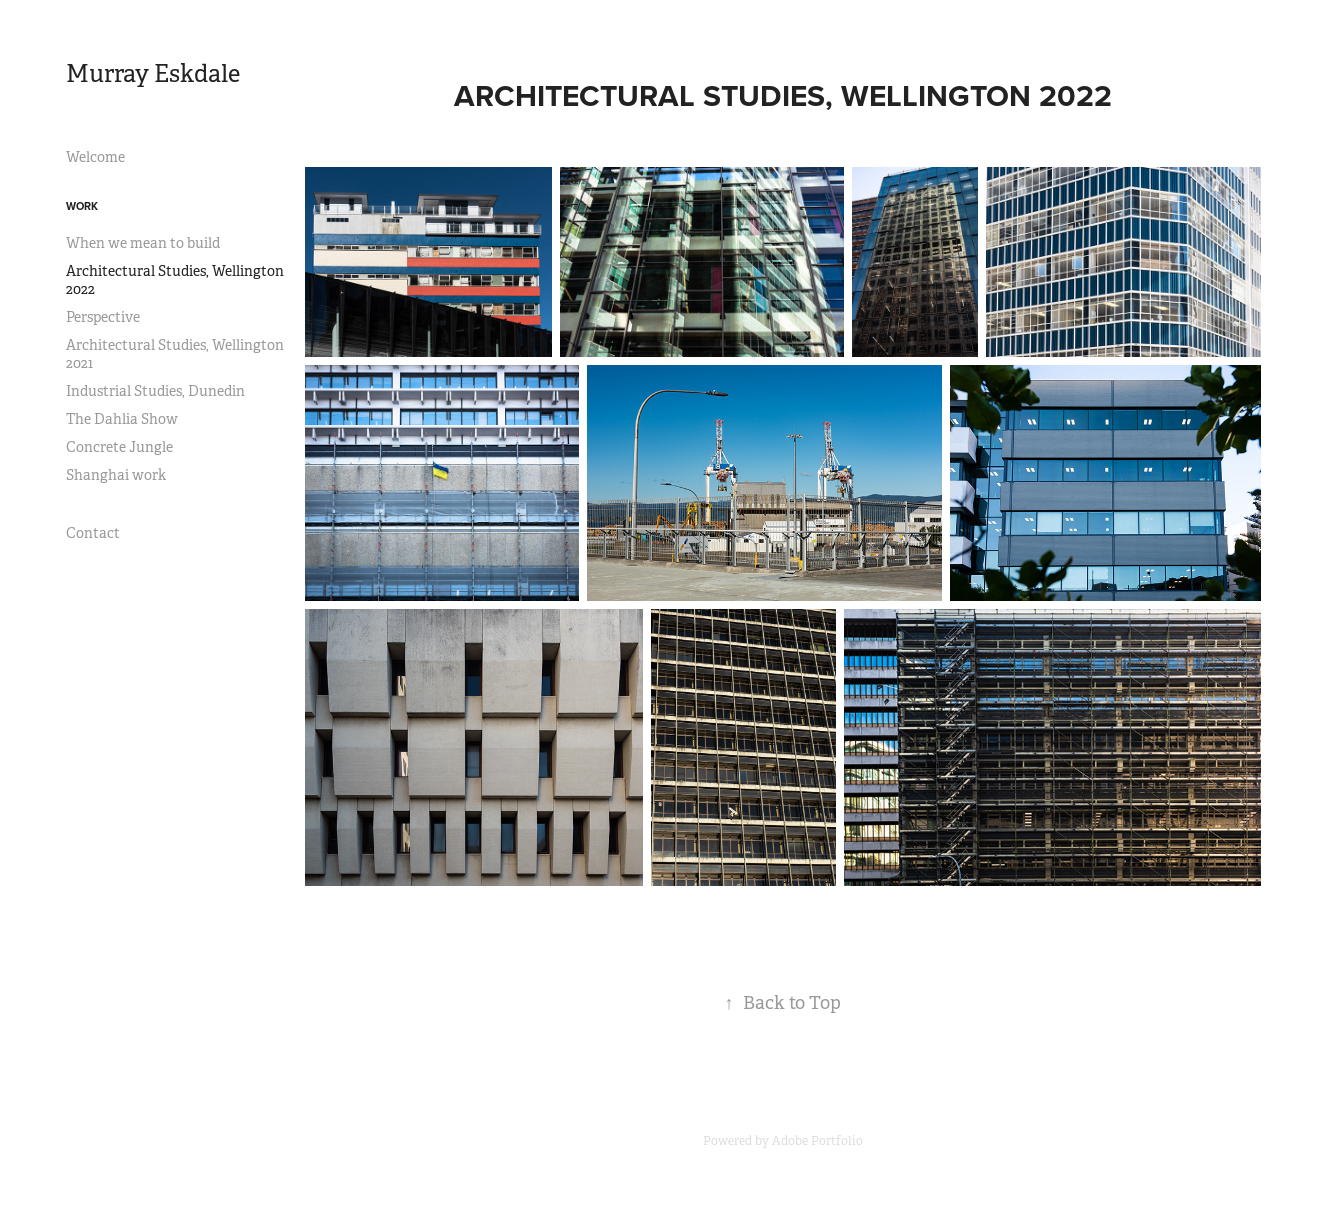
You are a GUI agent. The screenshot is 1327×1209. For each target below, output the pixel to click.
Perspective (103, 317)
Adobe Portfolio (817, 1141)
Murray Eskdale (153, 74)
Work (82, 206)
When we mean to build (143, 243)
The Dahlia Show (122, 419)
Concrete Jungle (119, 447)
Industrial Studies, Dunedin (155, 391)
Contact (93, 533)
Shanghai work (116, 475)
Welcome (95, 157)
